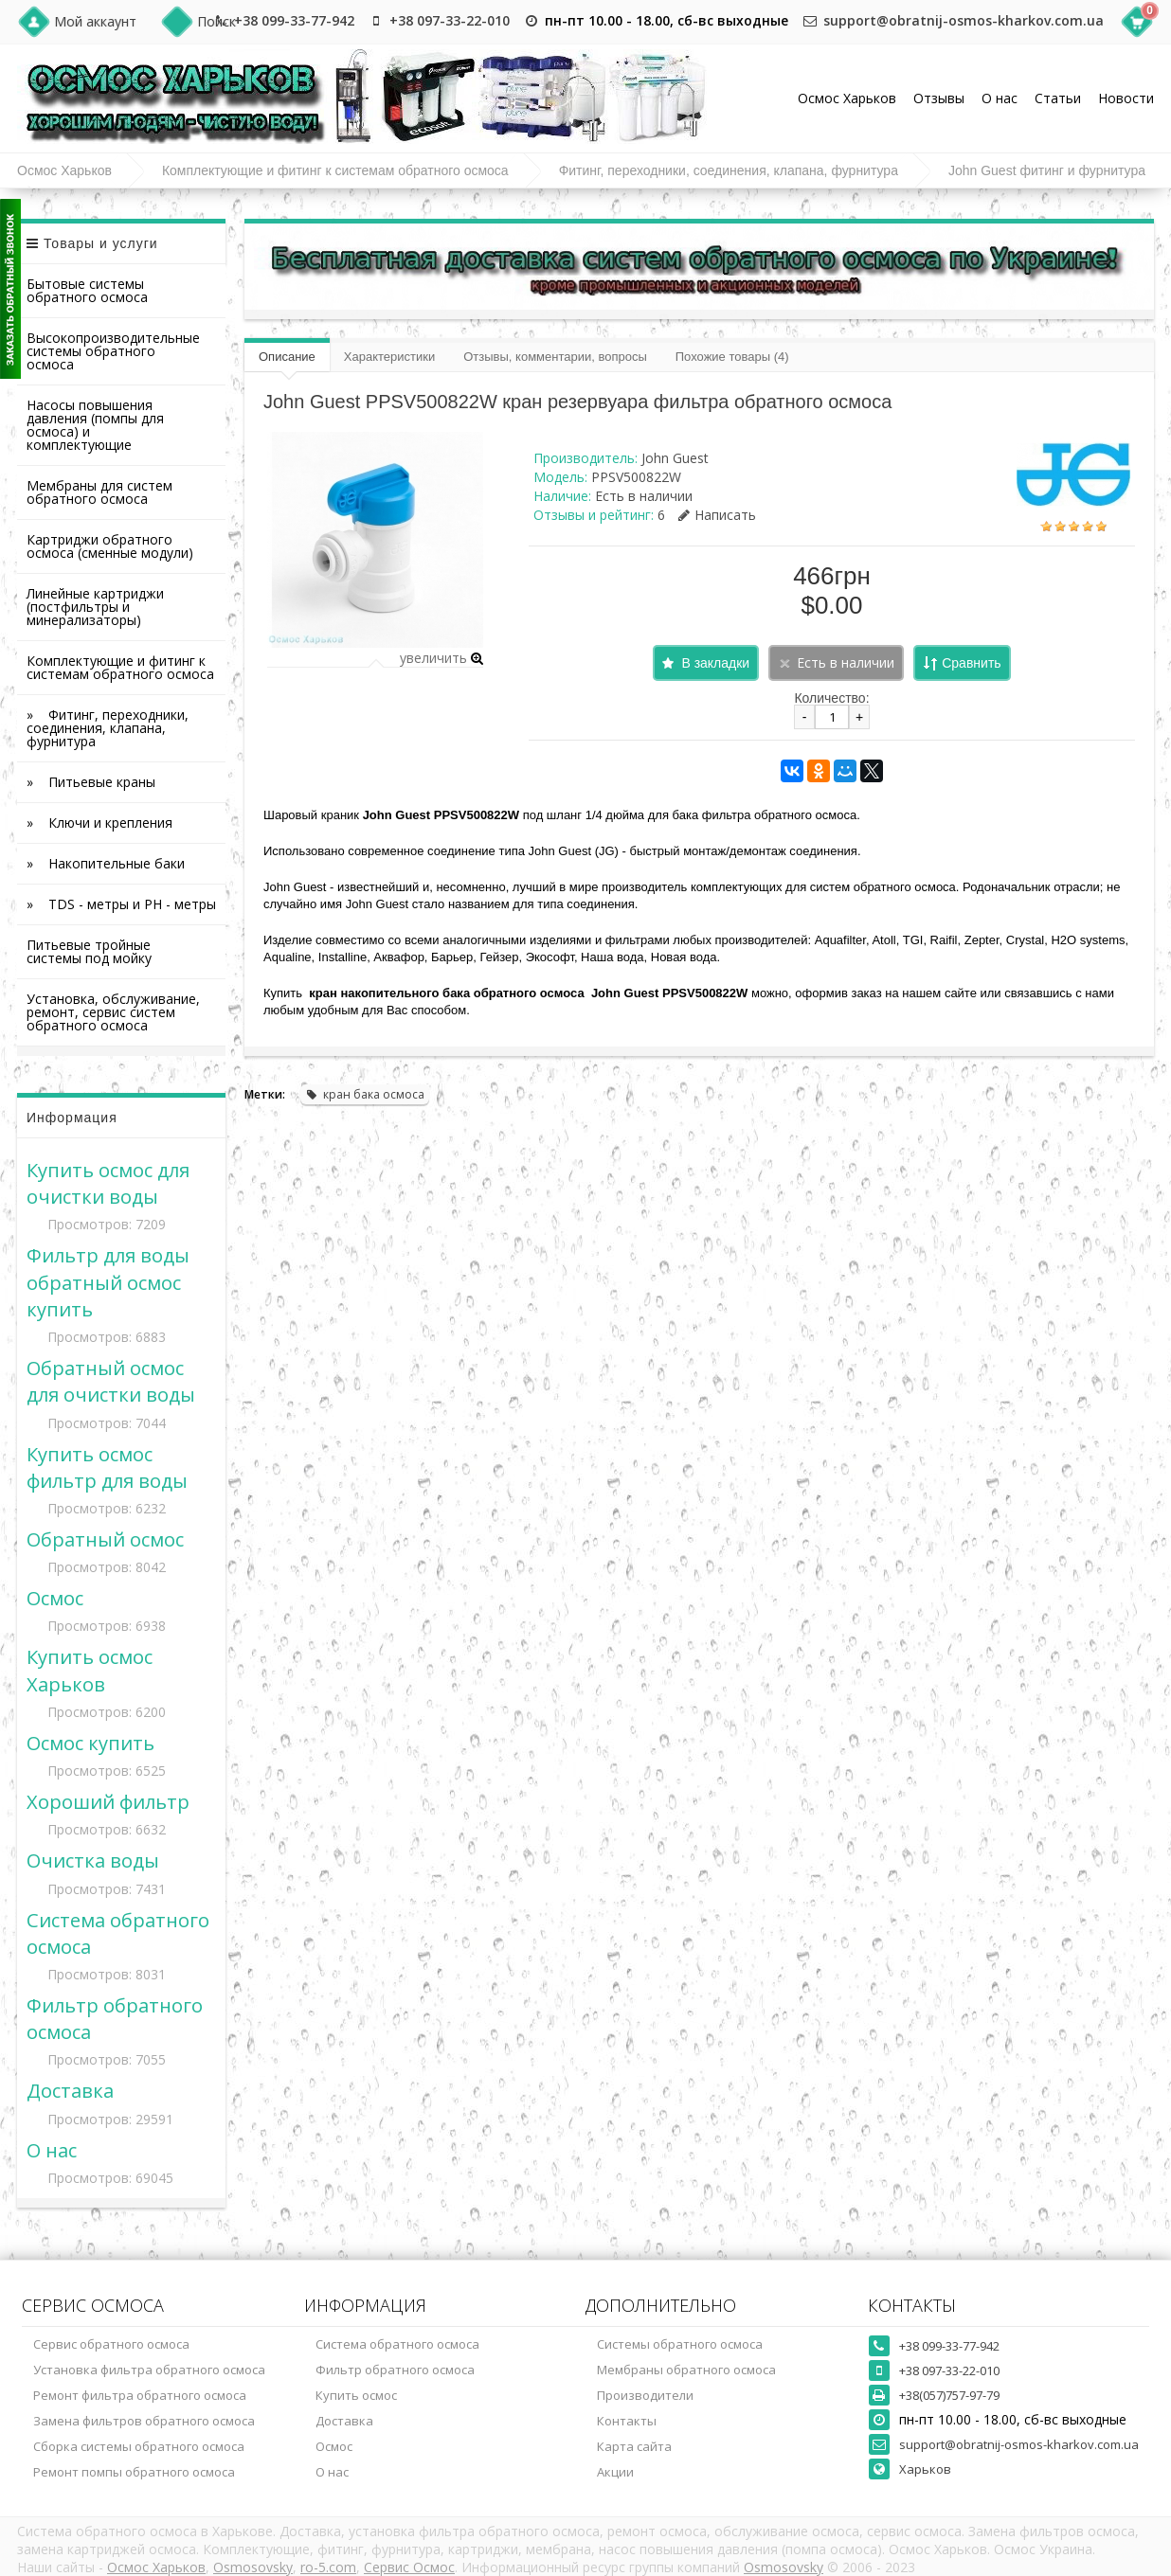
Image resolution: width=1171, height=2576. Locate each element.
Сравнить (971, 663)
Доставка (70, 2090)
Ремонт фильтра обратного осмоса (139, 2395)
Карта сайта (634, 2446)
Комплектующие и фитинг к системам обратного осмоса (335, 170)
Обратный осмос (105, 1539)
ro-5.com (328, 2567)
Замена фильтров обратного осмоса (144, 2420)
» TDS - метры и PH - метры (121, 904)
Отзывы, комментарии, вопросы (555, 356)
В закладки (715, 663)
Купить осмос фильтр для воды (107, 1467)
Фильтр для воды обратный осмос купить (108, 1281)
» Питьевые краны (91, 782)
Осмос (55, 1597)
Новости (1126, 98)
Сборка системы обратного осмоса (138, 2446)
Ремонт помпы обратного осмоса (134, 2471)
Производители (645, 2395)
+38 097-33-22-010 (449, 20)
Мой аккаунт (95, 21)
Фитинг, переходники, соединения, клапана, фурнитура (728, 170)
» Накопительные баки (106, 863)
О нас (1000, 98)
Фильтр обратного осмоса (395, 2369)
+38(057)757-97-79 (949, 2395)
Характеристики (389, 356)
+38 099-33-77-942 (294, 20)
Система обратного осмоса (397, 2343)
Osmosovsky (253, 2567)
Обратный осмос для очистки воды (111, 1380)
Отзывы (938, 98)
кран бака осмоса (364, 1094)
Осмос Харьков (847, 98)
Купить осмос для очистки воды (108, 1182)
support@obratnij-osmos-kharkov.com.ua (963, 20)
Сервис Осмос (409, 2567)
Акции (615, 2471)
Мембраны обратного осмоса (686, 2369)
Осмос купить (90, 1742)
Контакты (627, 2420)
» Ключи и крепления (99, 823)
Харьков (925, 2469)
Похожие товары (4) (732, 356)
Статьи (1058, 98)
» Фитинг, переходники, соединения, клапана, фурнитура (116, 728)
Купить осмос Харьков (90, 1669)
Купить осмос (356, 2395)
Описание (287, 356)
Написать (717, 515)
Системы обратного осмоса (680, 2343)
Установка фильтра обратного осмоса (149, 2369)
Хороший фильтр (108, 1801)
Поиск (216, 21)
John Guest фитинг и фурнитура (1046, 170)
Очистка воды (93, 1860)
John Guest (675, 458)
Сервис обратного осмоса (111, 2343)
